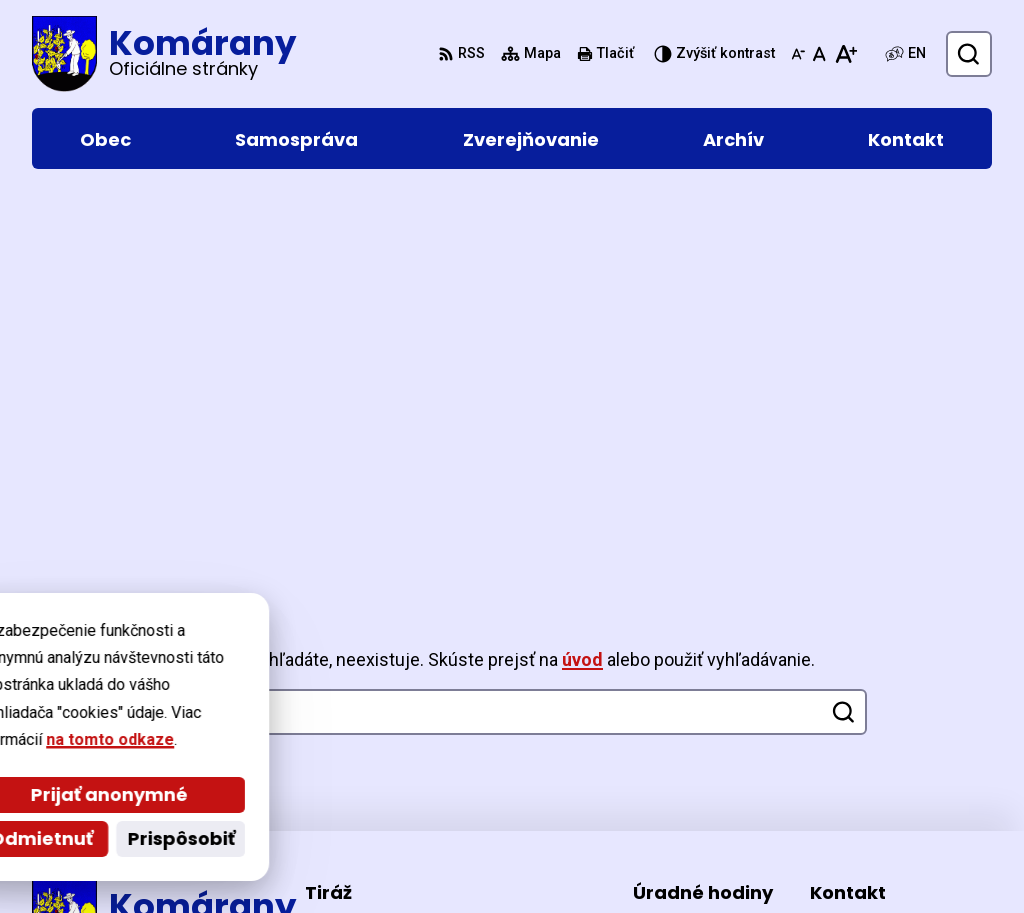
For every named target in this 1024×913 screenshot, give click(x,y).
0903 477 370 (859, 743)
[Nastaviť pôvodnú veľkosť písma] (819, 54)
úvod (582, 279)
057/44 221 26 (862, 719)
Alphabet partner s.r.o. (305, 859)
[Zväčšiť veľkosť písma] (845, 54)
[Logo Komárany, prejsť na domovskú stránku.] (164, 54)
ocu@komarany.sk (879, 767)
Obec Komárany (584, 859)
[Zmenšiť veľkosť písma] (798, 54)
